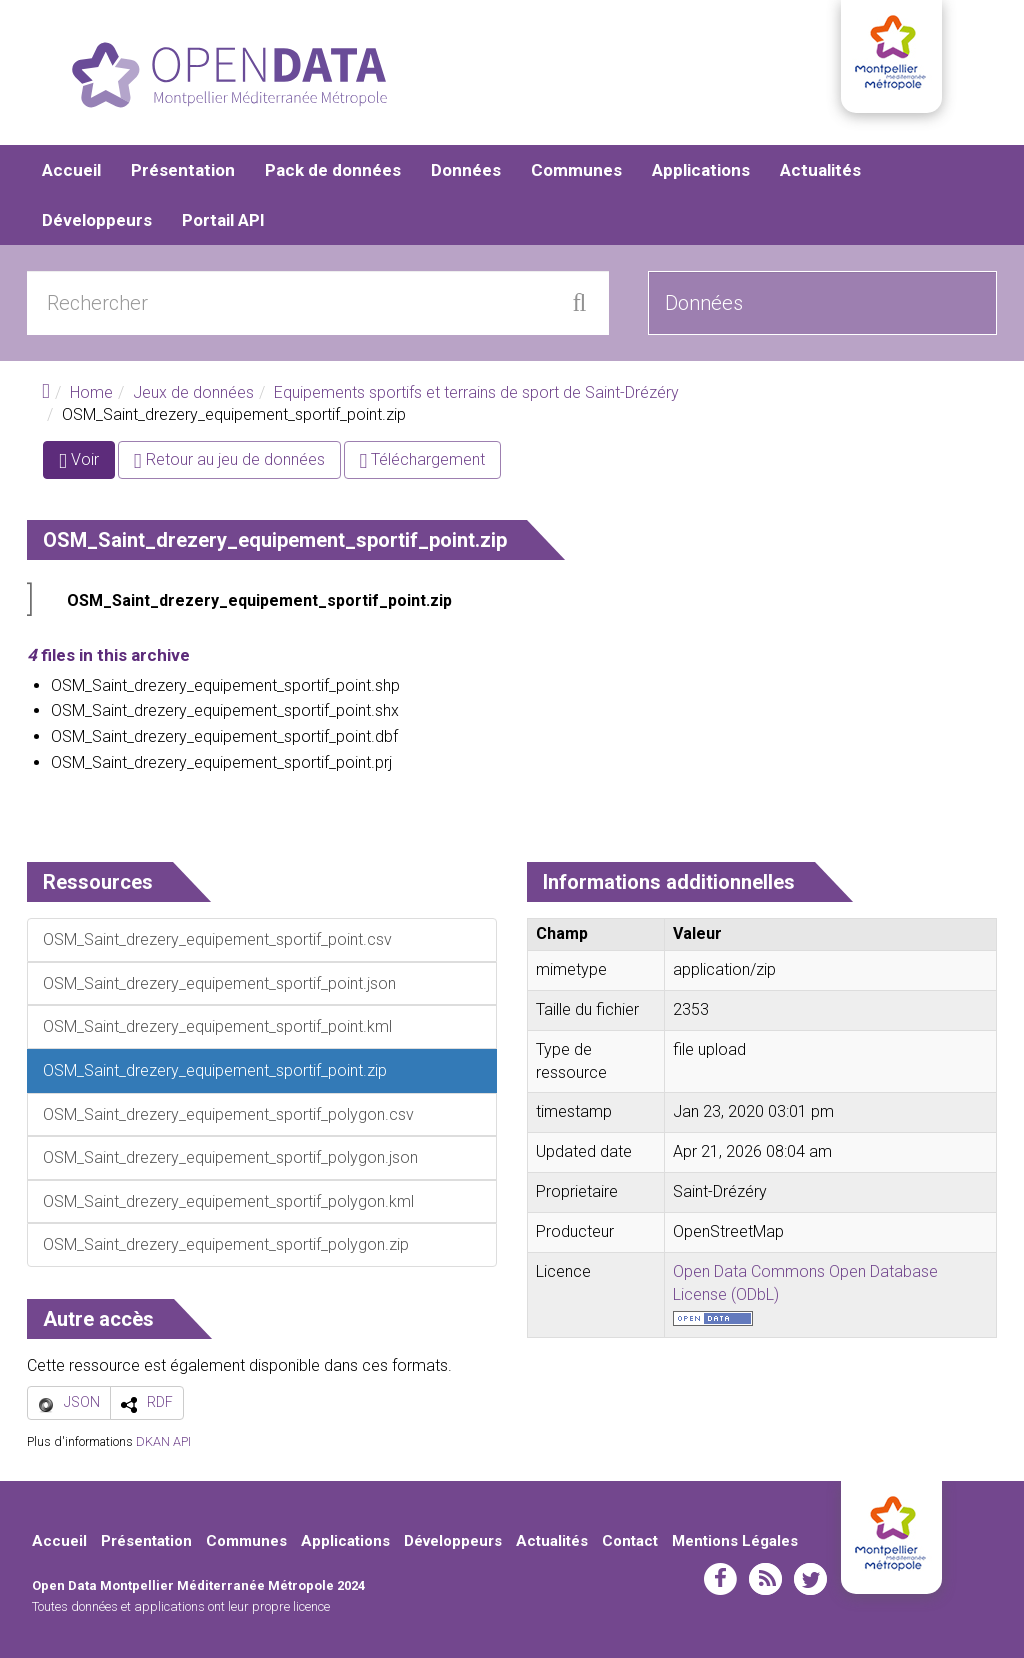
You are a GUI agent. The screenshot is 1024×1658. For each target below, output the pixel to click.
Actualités (820, 170)
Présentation (183, 170)
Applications (701, 170)
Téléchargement (423, 459)
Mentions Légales (735, 1541)
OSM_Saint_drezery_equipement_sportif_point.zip (259, 600)
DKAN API (163, 1441)
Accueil (71, 170)
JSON (82, 1402)
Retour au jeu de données (229, 459)
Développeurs (97, 220)
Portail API (223, 220)
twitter (810, 1579)
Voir (87, 463)
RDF (160, 1402)
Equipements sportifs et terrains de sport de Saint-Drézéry (476, 392)
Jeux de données (193, 392)
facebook (720, 1579)
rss (765, 1579)
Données (466, 170)
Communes (576, 170)
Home (91, 392)
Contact (630, 1541)
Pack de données (333, 170)
